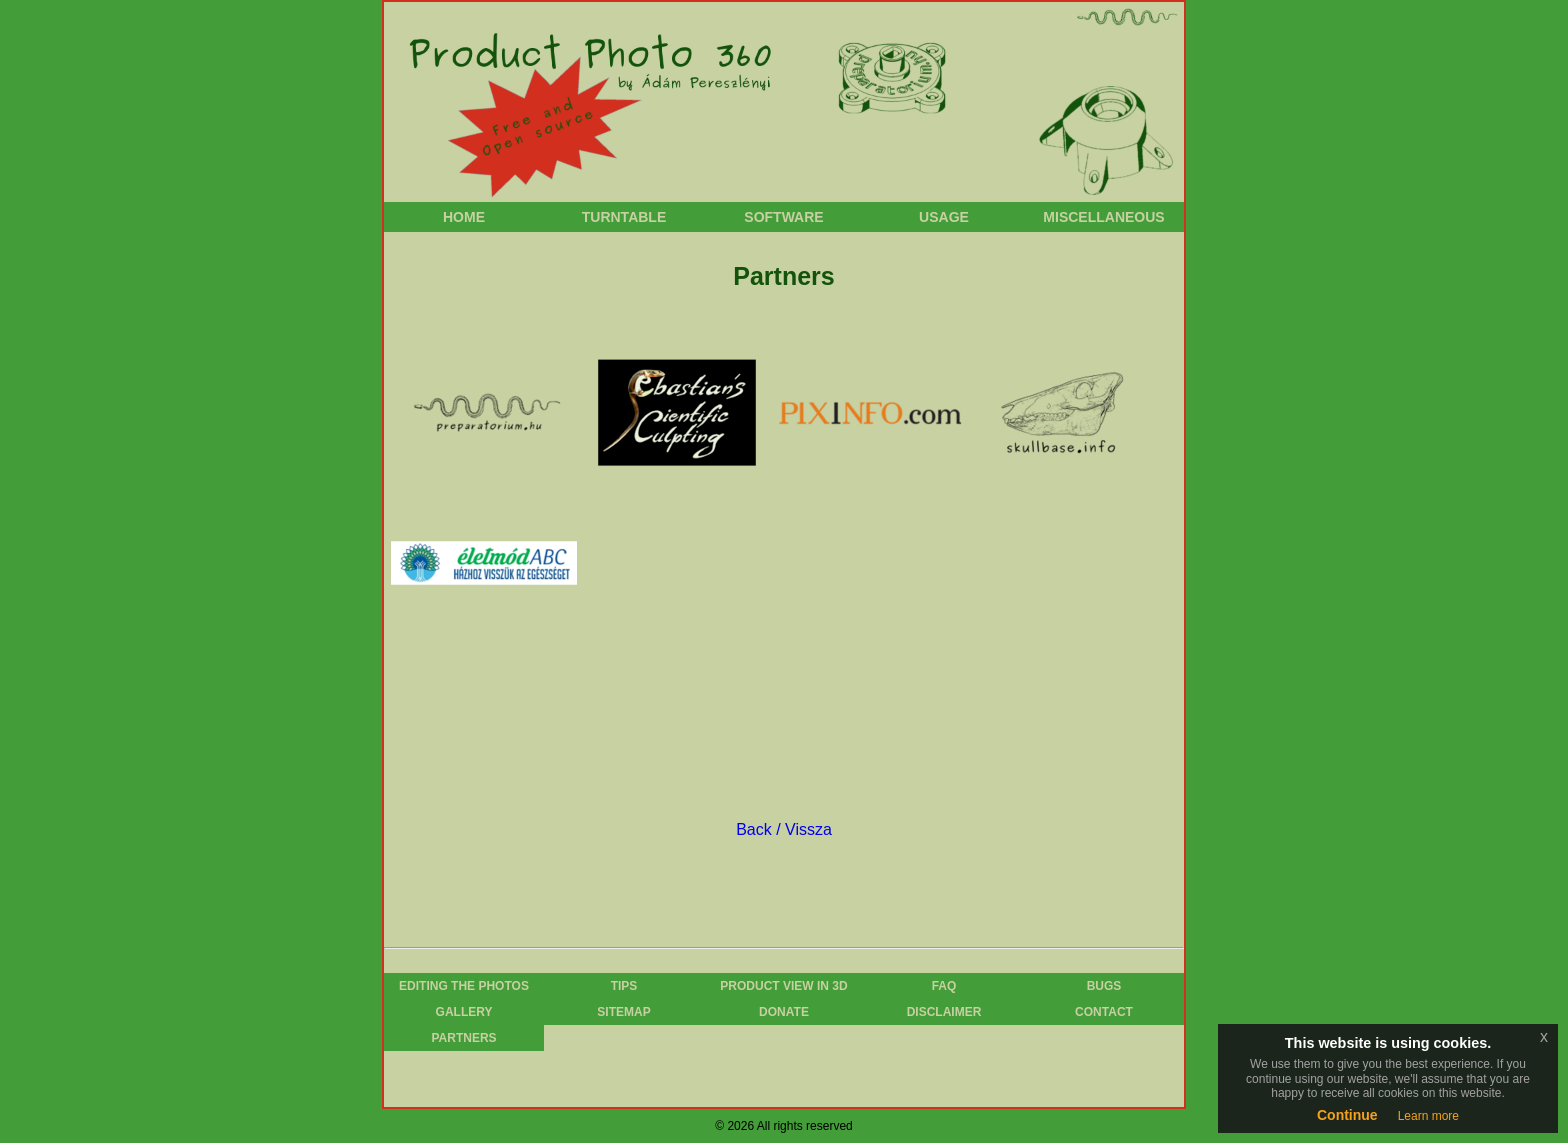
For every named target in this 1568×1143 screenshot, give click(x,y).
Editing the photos (464, 986)
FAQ (944, 986)
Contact (1104, 1012)
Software (783, 217)
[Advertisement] (778, 720)
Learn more (1428, 1116)
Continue (1347, 1115)
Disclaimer (944, 1012)
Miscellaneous (1103, 217)
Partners (463, 1038)
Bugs (1104, 986)
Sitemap (623, 1012)
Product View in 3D (783, 986)
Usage (944, 217)
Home (464, 217)
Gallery (464, 1012)
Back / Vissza (784, 829)
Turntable (624, 217)
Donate (784, 1012)
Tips (624, 986)
